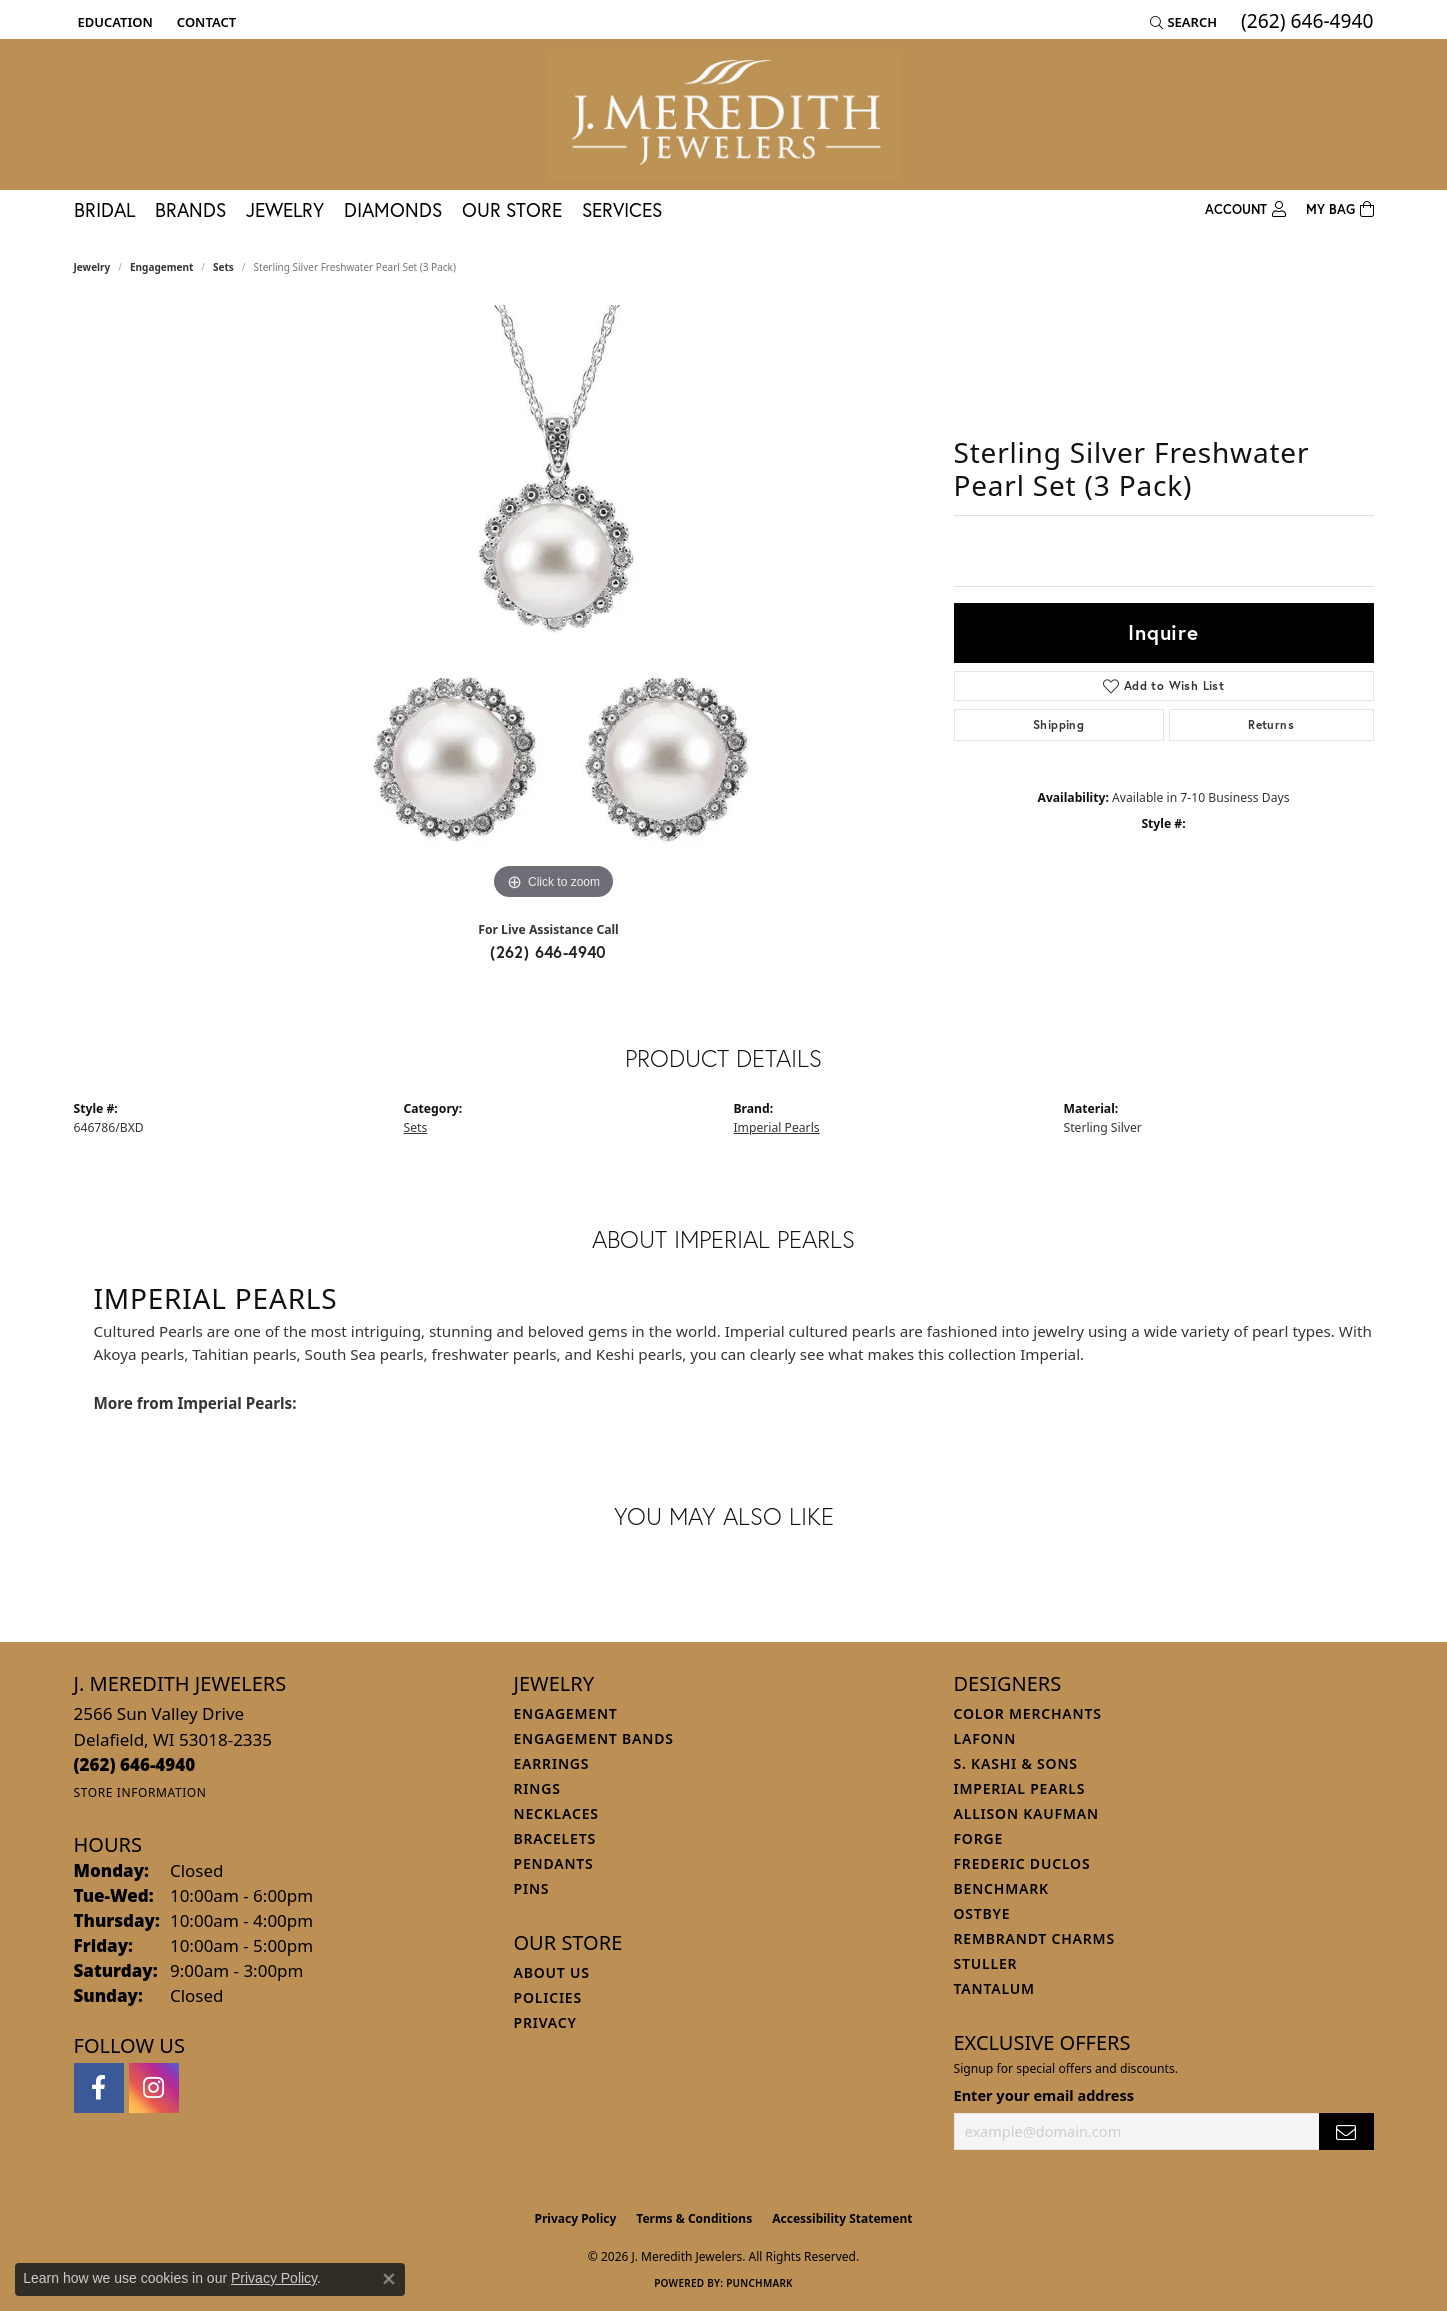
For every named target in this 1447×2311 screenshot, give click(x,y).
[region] (554, 605)
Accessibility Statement (842, 2218)
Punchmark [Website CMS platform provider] (759, 2283)
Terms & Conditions (694, 2218)
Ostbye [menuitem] (982, 1913)
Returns (1271, 724)
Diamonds (393, 209)
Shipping (1058, 724)
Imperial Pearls (777, 1127)
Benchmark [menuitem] (1001, 1888)
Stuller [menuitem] (986, 1963)
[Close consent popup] (389, 2279)
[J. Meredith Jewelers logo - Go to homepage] (724, 114)
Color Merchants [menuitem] (1028, 1713)
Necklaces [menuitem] (556, 1813)
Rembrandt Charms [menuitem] (1034, 1938)
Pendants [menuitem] (554, 1863)
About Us (552, 1972)
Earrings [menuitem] (552, 1763)
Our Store (512, 209)
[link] (204, 22)
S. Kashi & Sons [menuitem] (1016, 1763)
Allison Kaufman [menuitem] (1026, 1813)
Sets (223, 267)
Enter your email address (1044, 2095)
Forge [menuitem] (979, 1838)
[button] (113, 22)
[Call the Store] (135, 1764)
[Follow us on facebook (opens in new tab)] (99, 2088)
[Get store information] (140, 1792)
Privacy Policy (576, 2218)
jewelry (92, 267)
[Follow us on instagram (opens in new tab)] (154, 2088)
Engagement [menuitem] (566, 1713)
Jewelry (285, 209)
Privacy (545, 2022)
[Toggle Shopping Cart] (1340, 210)
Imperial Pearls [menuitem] (1020, 1788)
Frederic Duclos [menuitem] (1022, 1863)
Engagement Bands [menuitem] (594, 1738)
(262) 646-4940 (548, 951)
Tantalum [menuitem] (994, 1988)
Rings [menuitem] (537, 1788)
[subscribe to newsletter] (1346, 2131)
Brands (190, 209)
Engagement (161, 267)
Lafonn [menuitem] (985, 1738)
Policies (548, 1997)
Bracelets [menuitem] (555, 1838)
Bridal (104, 209)
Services (622, 209)
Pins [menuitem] (532, 1888)
